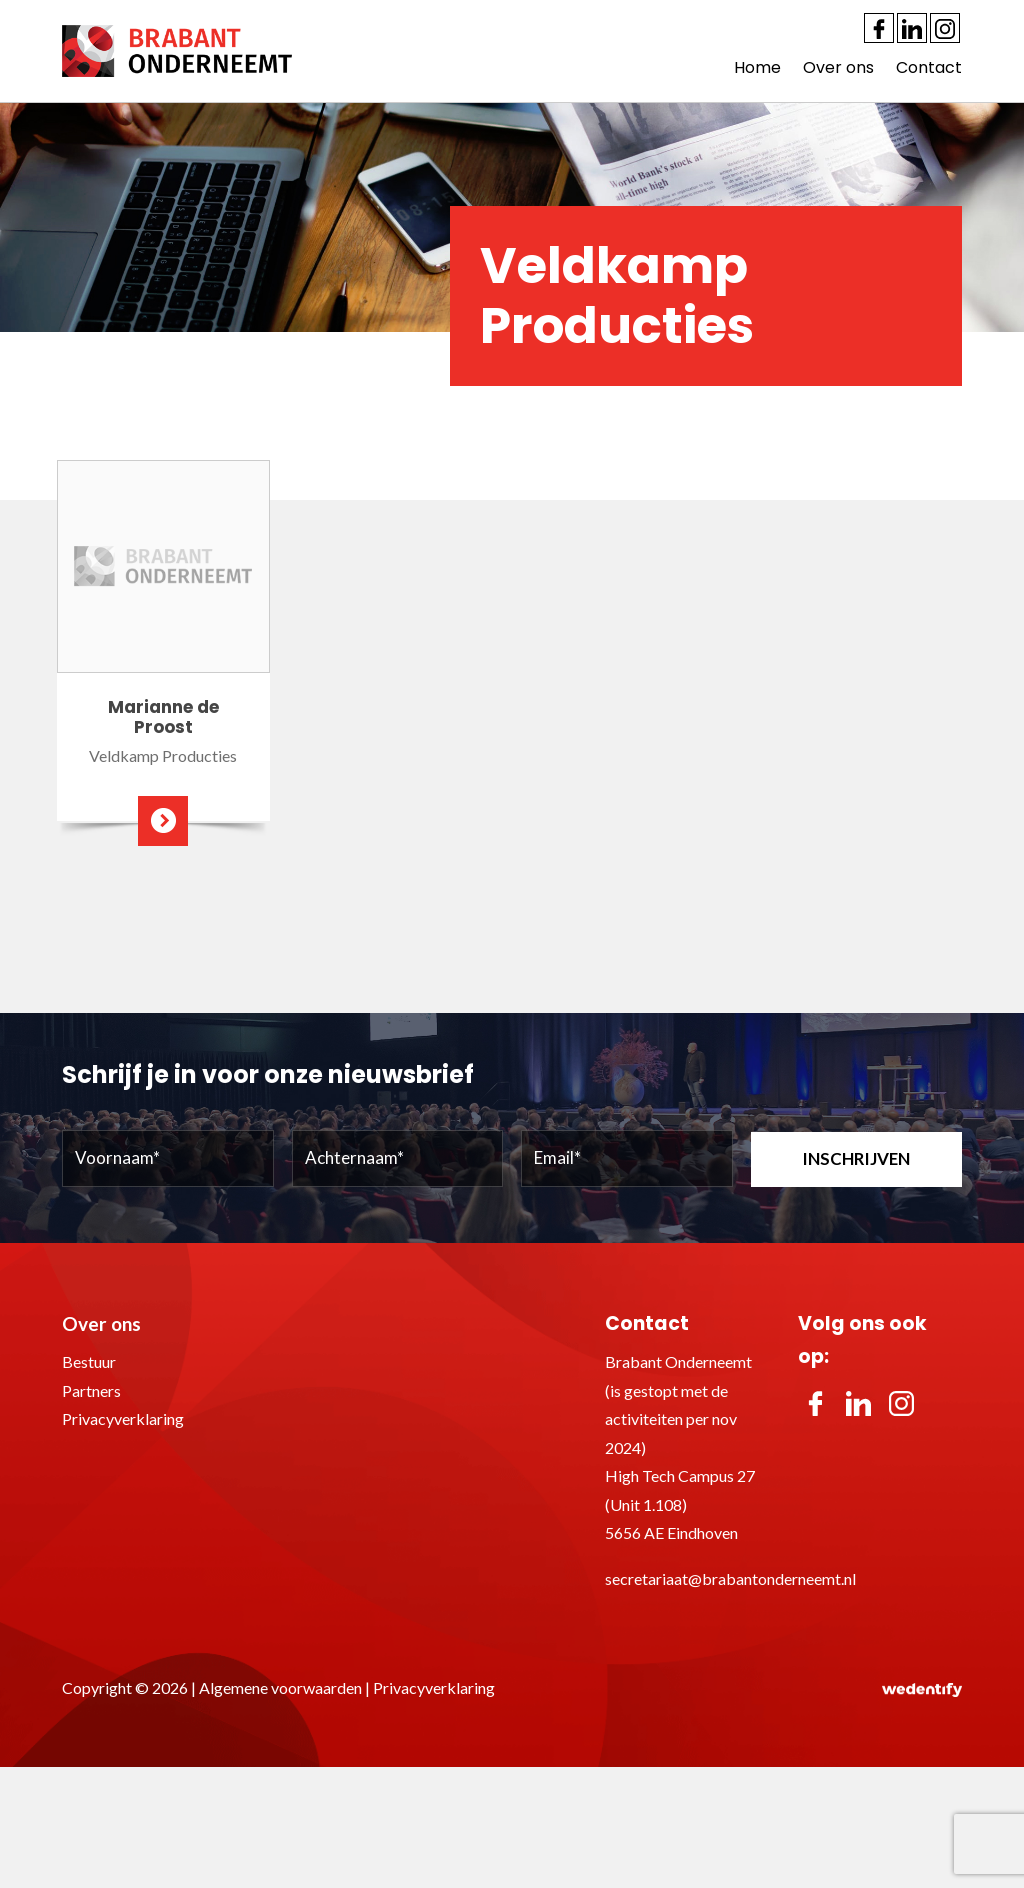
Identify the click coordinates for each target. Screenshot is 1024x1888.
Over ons (838, 67)
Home (757, 67)
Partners (91, 1390)
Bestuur (89, 1361)
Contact (929, 67)
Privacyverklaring (123, 1418)
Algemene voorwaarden (280, 1687)
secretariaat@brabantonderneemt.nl (730, 1578)
